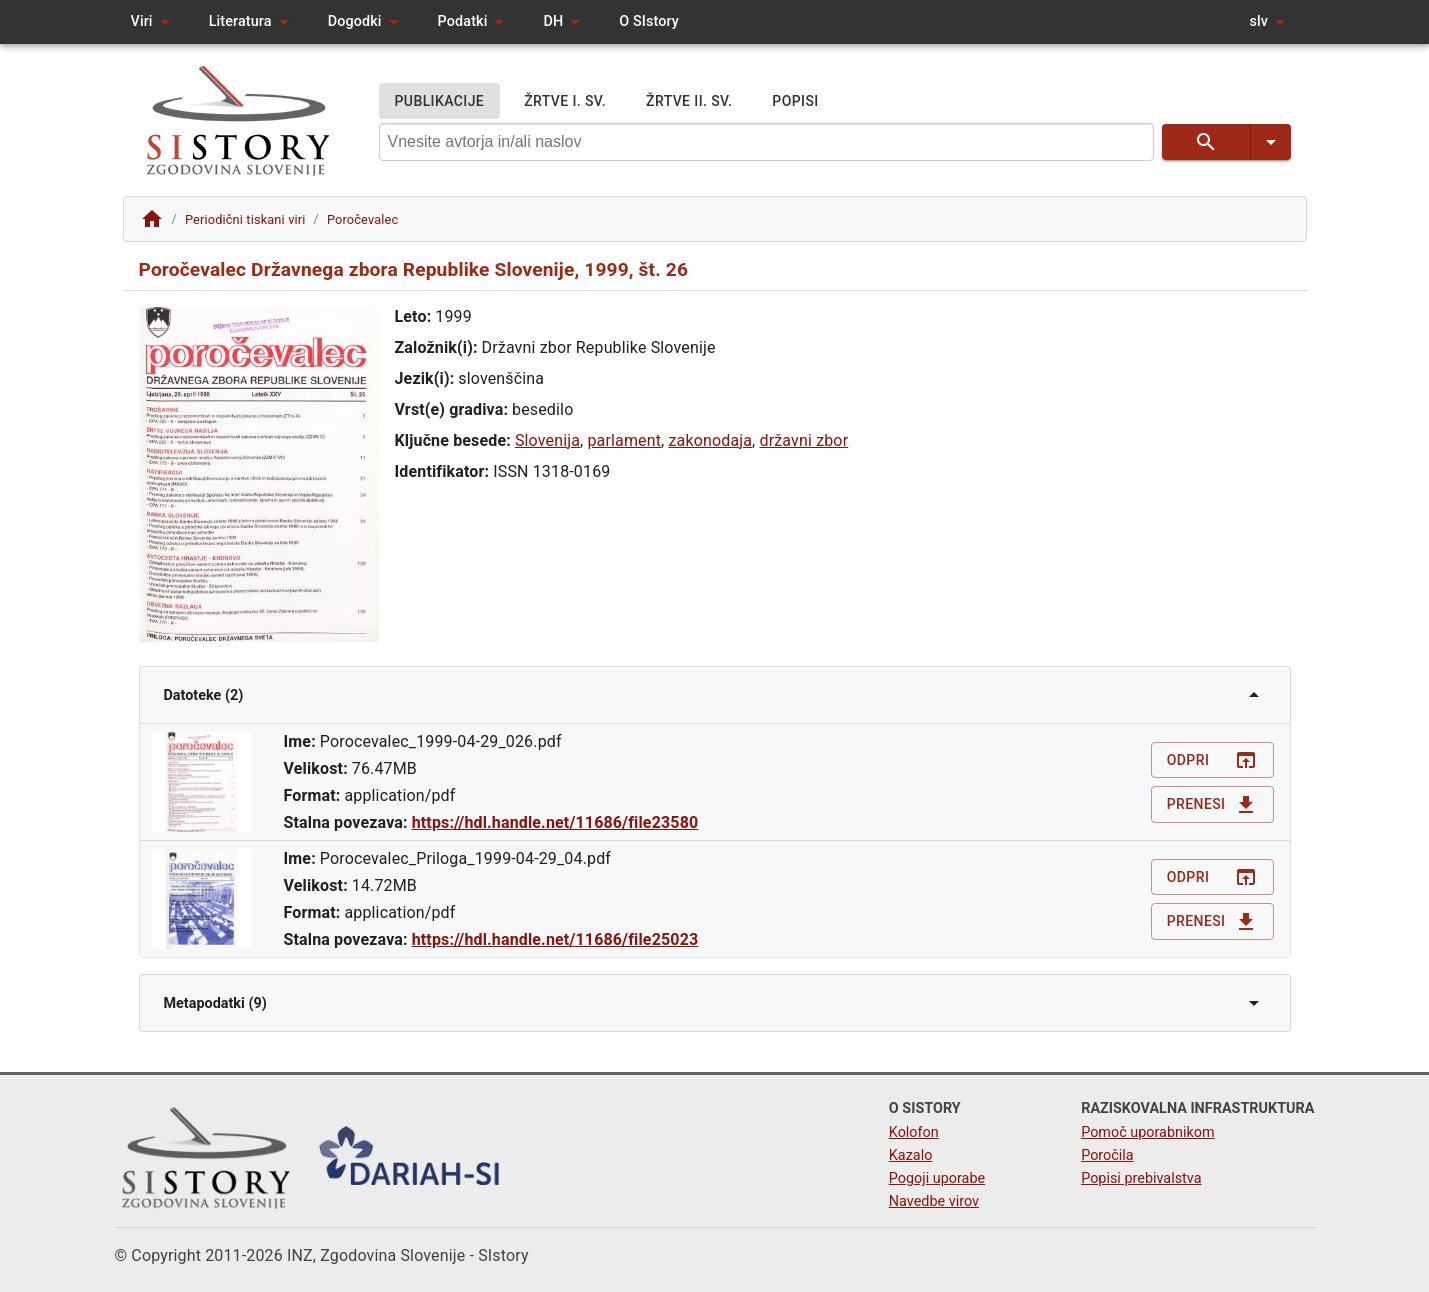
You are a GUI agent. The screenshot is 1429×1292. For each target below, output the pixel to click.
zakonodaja (711, 440)
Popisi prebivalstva (1141, 1178)
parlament (624, 440)
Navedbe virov (934, 1201)
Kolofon (914, 1132)
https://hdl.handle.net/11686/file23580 (555, 822)
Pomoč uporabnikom (1147, 1132)
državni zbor (804, 440)
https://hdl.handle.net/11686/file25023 (555, 939)
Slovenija (547, 440)
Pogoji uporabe (937, 1178)
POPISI (795, 101)
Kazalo (911, 1155)
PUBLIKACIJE (440, 101)
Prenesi (1212, 804)
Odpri (1212, 760)
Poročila (1107, 1155)
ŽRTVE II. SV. (689, 101)
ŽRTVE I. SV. (565, 101)
